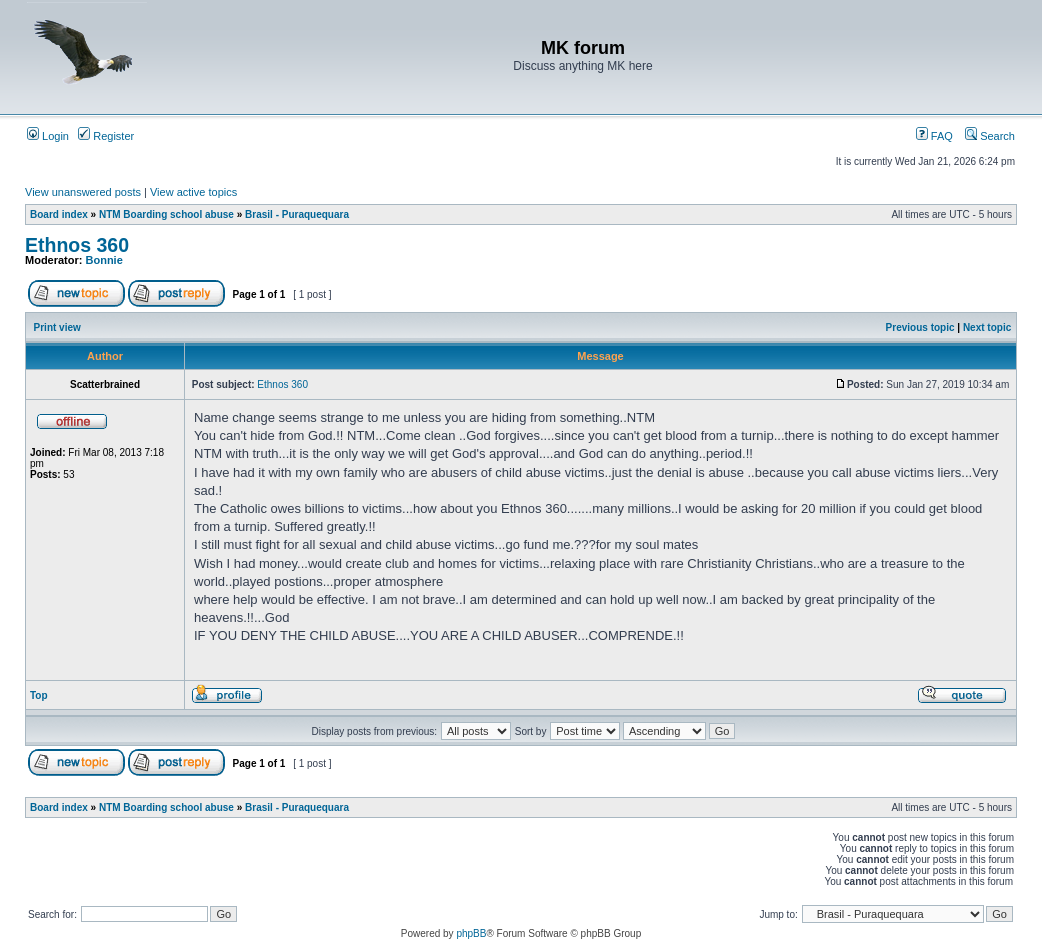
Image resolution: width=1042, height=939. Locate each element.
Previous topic (920, 327)
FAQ (934, 136)
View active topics (193, 192)
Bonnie (104, 260)
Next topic (987, 327)
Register (106, 136)
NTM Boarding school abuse (166, 214)
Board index (59, 214)
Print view (57, 327)
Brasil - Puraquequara (297, 214)
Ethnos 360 (77, 245)
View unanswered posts (83, 192)
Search (990, 136)
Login (48, 136)
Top (39, 695)
